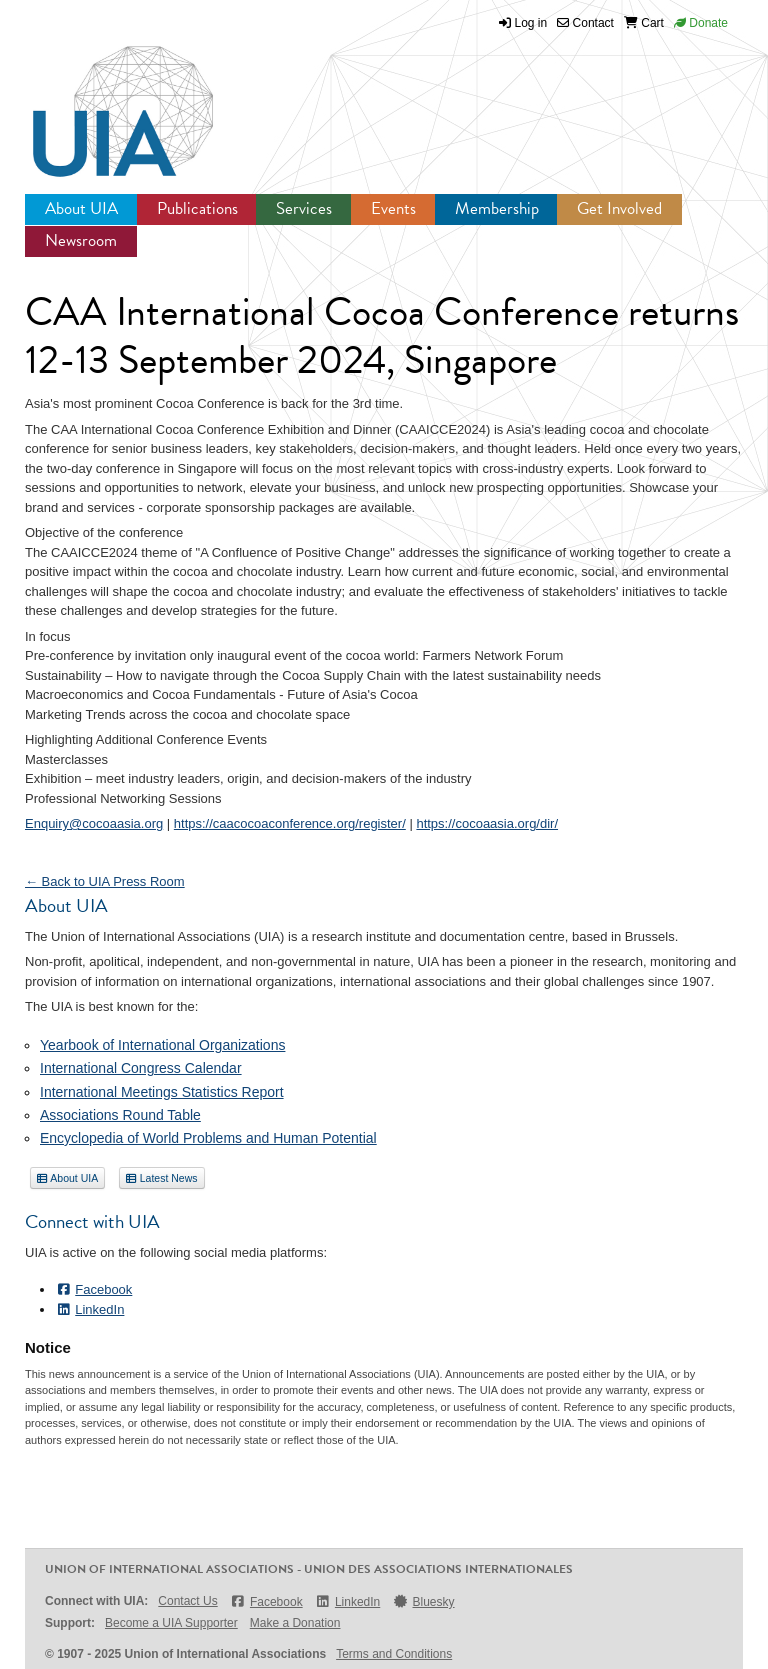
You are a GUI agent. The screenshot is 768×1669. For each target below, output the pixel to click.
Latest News (162, 1178)
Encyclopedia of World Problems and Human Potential (208, 1138)
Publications (197, 208)
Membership (497, 208)
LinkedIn (89, 1309)
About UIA (81, 208)
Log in (531, 23)
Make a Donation (295, 1623)
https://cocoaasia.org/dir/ (487, 823)
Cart (644, 23)
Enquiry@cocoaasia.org (94, 823)
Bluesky (423, 1601)
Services (304, 208)
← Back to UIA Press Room (105, 881)
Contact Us (187, 1601)
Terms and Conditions (394, 1654)
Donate (701, 23)
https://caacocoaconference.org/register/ (290, 823)
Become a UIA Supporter (171, 1623)
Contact (585, 23)
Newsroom (81, 240)
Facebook (93, 1289)
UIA (100, 100)
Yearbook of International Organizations (162, 1045)
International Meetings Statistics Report (162, 1092)
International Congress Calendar (141, 1068)
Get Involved (619, 208)
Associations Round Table (120, 1115)
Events (393, 208)
